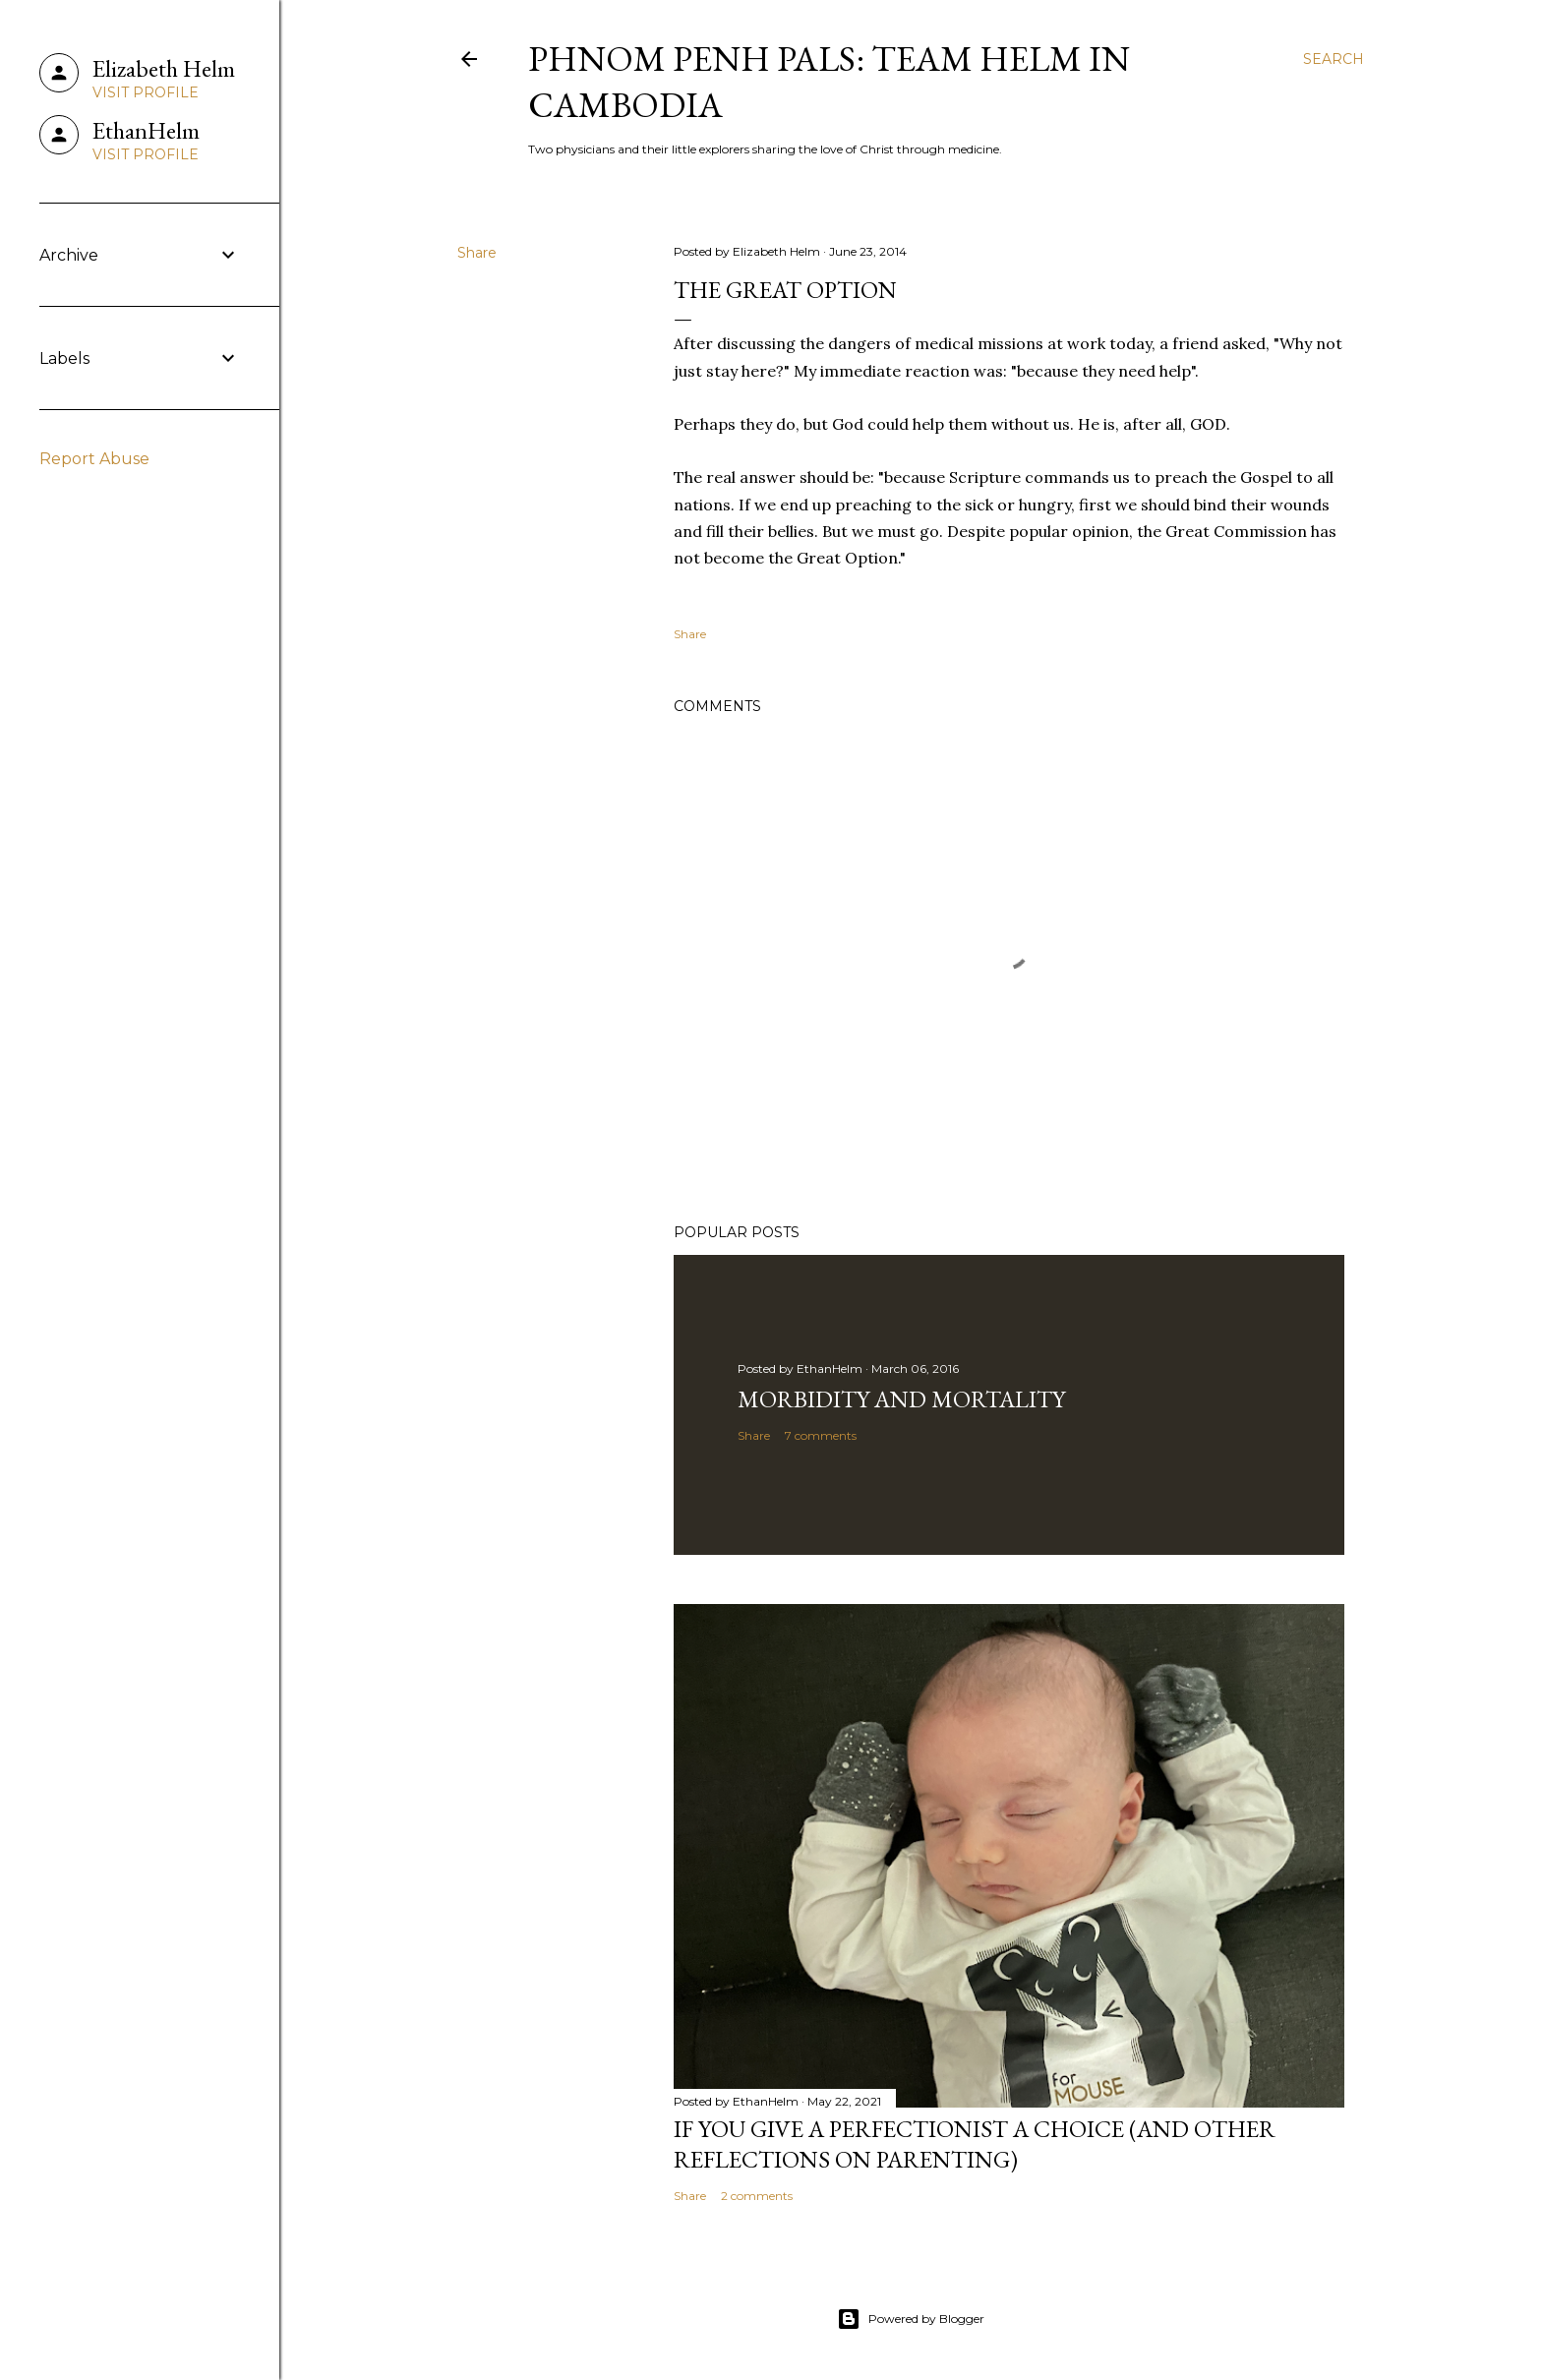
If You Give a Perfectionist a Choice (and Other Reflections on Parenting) (974, 2143)
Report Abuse (94, 458)
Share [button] (477, 253)
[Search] (1333, 59)
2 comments (757, 2195)
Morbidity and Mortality (901, 1399)
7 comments (821, 1435)
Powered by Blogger (910, 2319)
